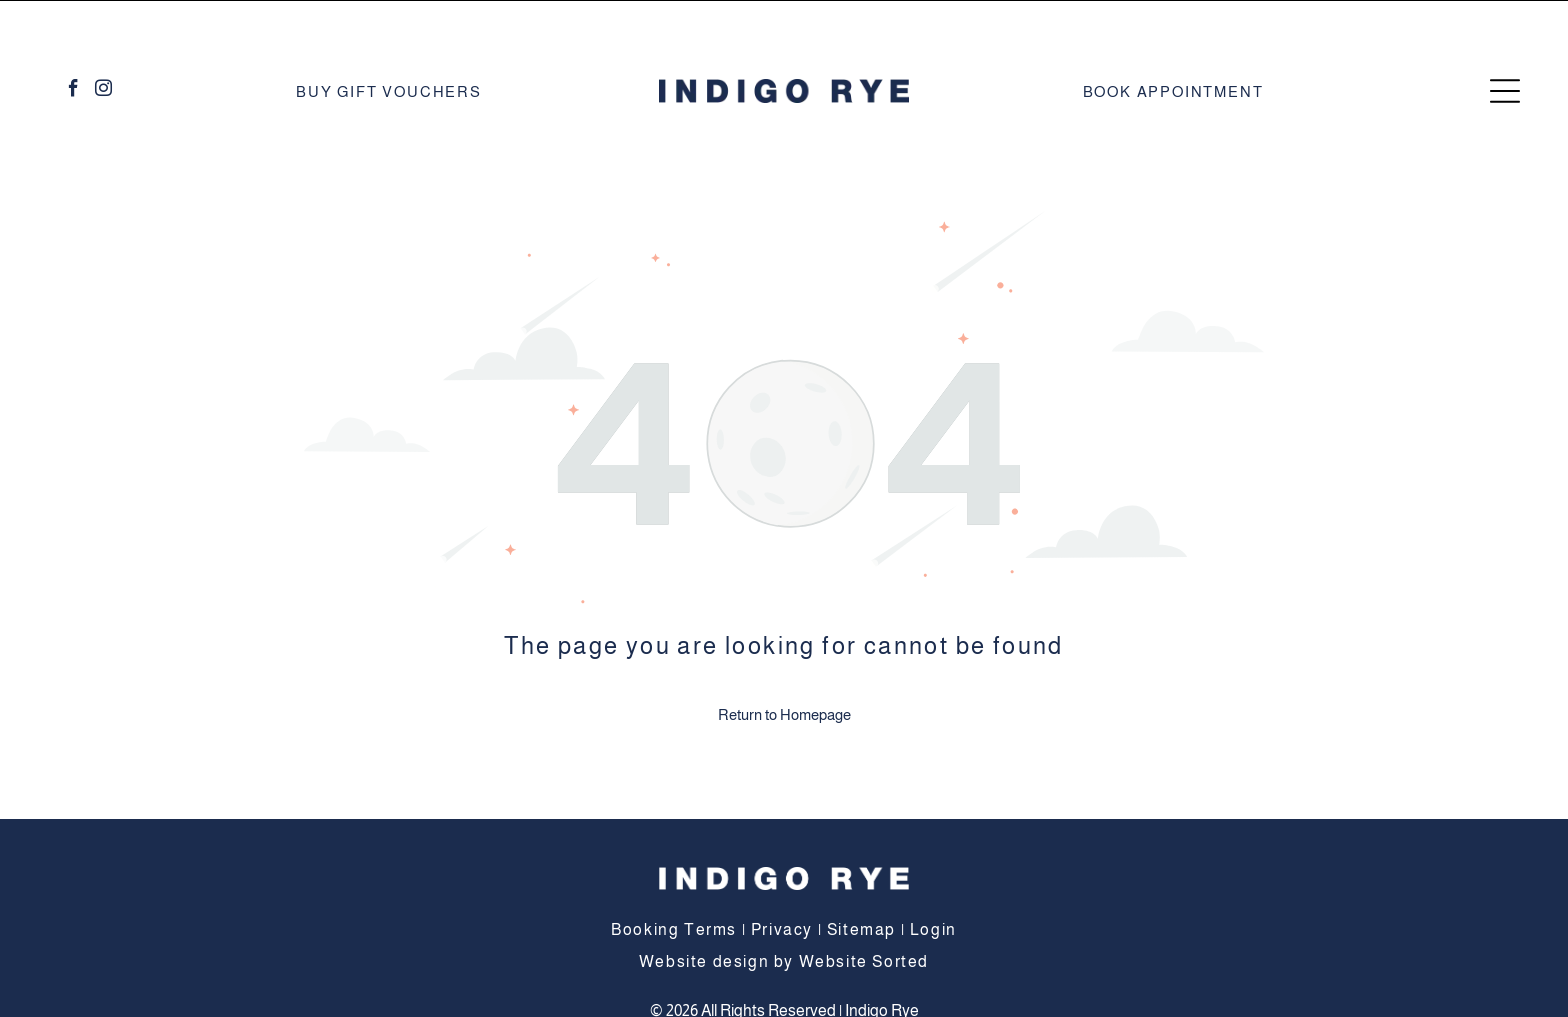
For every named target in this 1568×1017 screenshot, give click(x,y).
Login (933, 879)
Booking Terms (674, 879)
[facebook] (73, 41)
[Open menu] (1505, 41)
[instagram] (103, 41)
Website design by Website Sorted (784, 911)
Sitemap (861, 879)
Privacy (782, 879)
